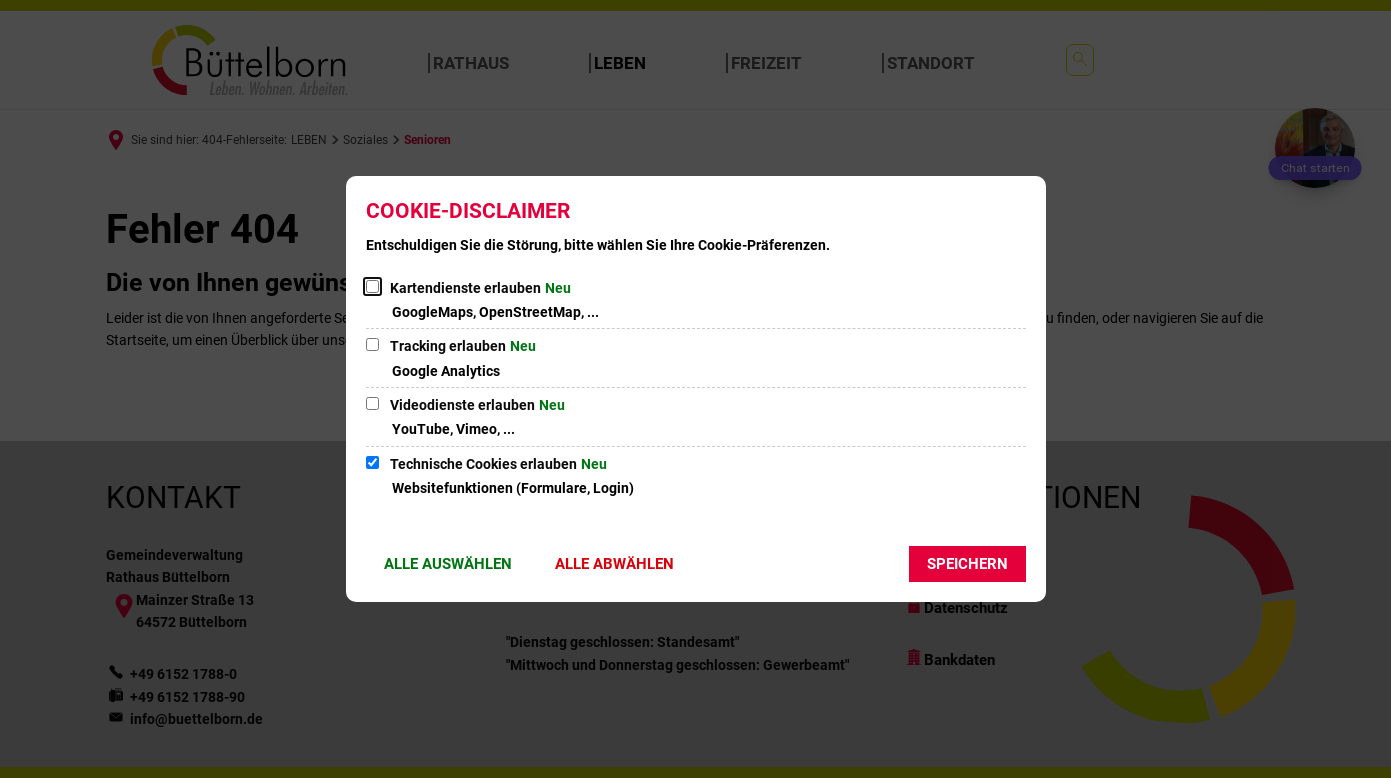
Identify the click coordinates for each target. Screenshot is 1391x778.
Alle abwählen (614, 564)
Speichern (967, 564)
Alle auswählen (448, 564)
